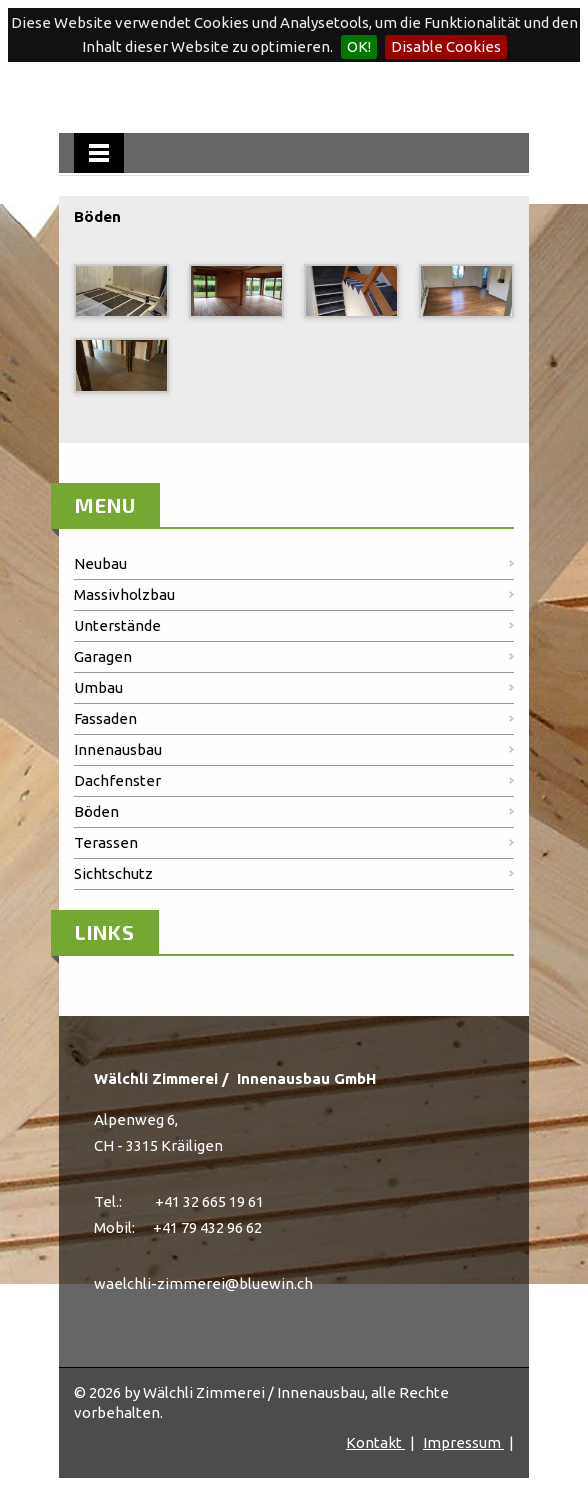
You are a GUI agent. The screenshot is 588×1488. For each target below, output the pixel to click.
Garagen (103, 656)
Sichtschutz (113, 873)
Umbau (98, 687)
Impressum (463, 1442)
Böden (96, 811)
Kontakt (375, 1442)
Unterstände (117, 625)
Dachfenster (117, 780)
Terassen (106, 842)
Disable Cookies (446, 46)
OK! (359, 46)
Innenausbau (118, 749)
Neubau (100, 563)
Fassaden (105, 718)
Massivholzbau (124, 594)
